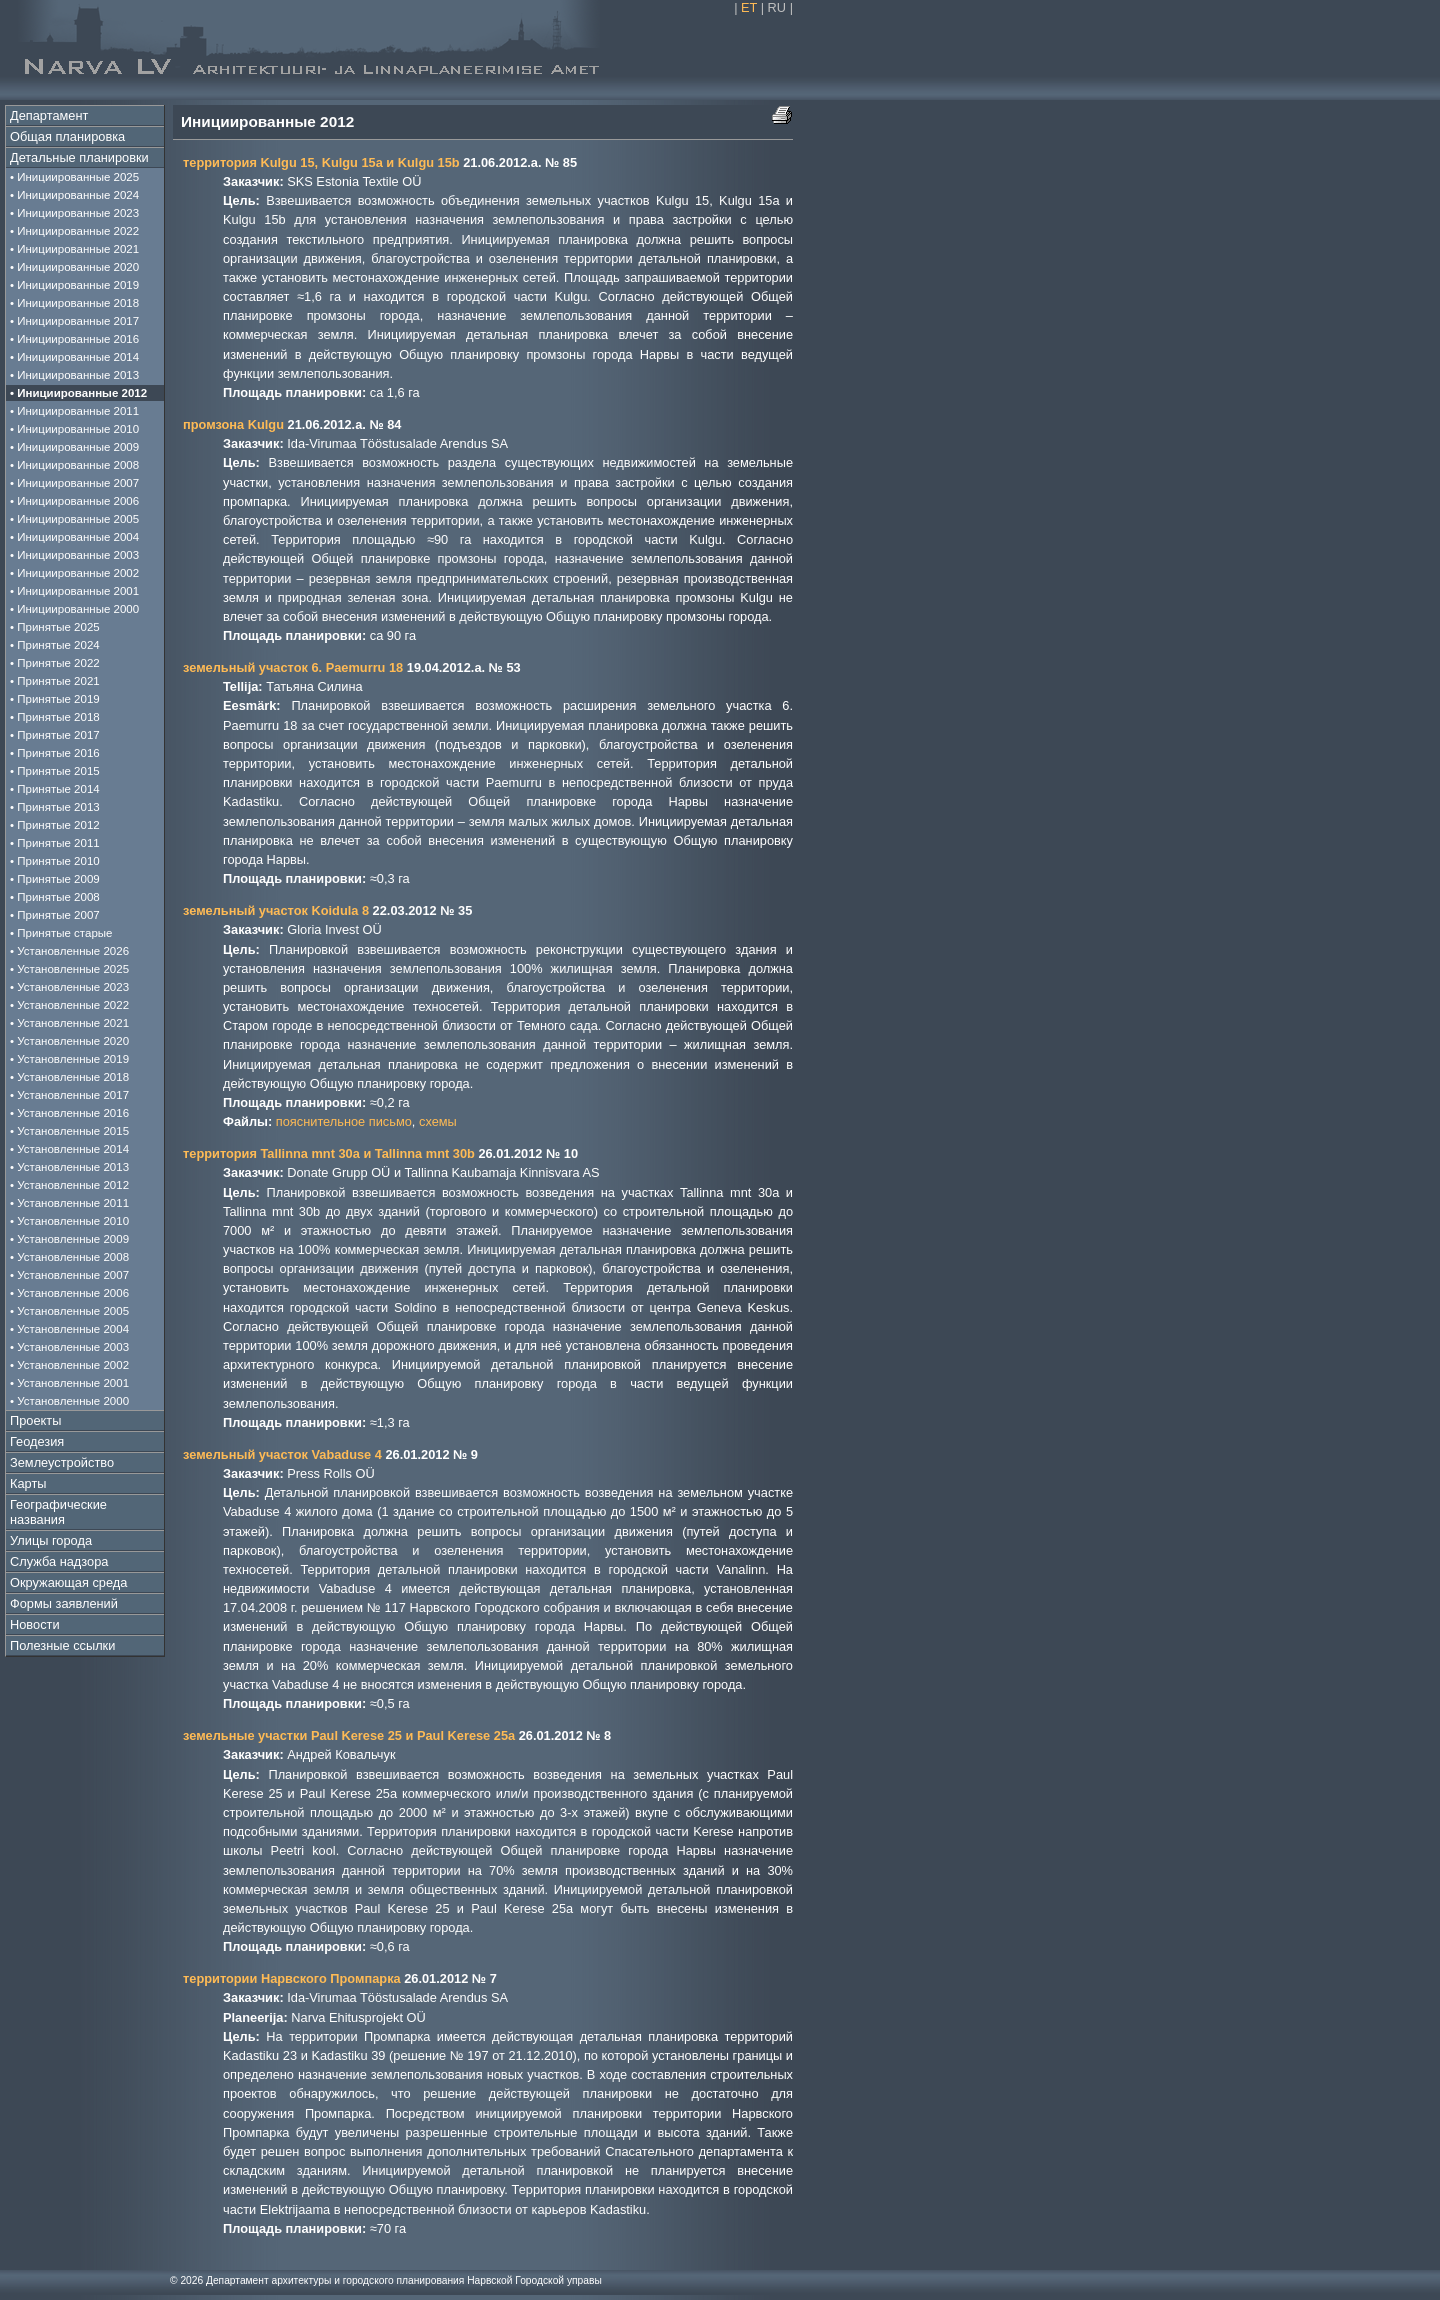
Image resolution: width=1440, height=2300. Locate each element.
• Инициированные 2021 (74, 249)
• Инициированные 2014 (74, 357)
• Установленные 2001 (69, 1383)
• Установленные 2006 (69, 1293)
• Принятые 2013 (55, 807)
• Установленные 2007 (69, 1275)
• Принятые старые (61, 933)
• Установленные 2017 (69, 1095)
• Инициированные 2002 (74, 573)
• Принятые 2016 (55, 753)
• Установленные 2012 (69, 1185)
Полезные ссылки (62, 1645)
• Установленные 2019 (69, 1059)
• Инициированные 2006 (74, 501)
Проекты (35, 1420)
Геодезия (37, 1441)
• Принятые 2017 (55, 735)
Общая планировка (67, 136)
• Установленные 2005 (69, 1311)
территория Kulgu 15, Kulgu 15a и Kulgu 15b (321, 162)
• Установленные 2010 (69, 1221)
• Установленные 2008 (69, 1257)
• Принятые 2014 (55, 789)
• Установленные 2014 (69, 1149)
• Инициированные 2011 (74, 411)
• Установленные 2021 (69, 1023)
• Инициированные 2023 (74, 213)
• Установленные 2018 (69, 1077)
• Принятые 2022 (55, 663)
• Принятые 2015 (55, 771)
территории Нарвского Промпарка (292, 1978)
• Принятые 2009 (55, 879)
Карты (28, 1483)
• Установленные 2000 (69, 1401)
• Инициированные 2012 (78, 393)
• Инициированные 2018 (74, 303)
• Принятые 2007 (55, 915)
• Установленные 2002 (69, 1365)
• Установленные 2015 (69, 1131)
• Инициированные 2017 (74, 321)
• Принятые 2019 (55, 699)
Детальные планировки (79, 157)
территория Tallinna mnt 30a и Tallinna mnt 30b (329, 1153)
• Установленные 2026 (69, 951)
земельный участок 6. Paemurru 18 (293, 667)
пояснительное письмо (344, 1121)
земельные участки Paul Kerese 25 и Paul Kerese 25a (349, 1735)
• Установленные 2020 (69, 1041)
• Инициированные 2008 (74, 465)
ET (749, 7)
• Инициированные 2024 (74, 195)
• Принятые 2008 (55, 897)
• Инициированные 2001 (74, 591)
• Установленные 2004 (69, 1329)
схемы (438, 1121)
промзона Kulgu (233, 424)
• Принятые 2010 (55, 861)
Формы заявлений (64, 1603)
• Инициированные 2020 (74, 267)
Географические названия (58, 1512)
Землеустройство (62, 1462)
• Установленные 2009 (69, 1239)
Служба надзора (59, 1561)
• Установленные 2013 (69, 1167)
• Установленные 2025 (69, 969)
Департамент (49, 115)
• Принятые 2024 (55, 645)
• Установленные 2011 (69, 1203)
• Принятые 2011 (55, 843)
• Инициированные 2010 (74, 429)
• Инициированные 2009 (74, 447)
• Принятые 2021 (55, 681)
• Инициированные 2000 (74, 609)
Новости (35, 1624)
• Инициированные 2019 (74, 285)
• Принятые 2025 (55, 627)
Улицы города (51, 1540)
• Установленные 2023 (69, 987)
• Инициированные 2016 (74, 339)
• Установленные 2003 (69, 1347)
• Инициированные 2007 (74, 483)
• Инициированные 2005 (74, 519)
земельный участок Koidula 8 (276, 910)
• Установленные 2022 (69, 1005)
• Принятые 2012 (55, 825)
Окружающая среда (68, 1582)
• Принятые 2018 (55, 717)
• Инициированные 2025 (74, 177)
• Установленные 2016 (69, 1113)
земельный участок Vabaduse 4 (282, 1454)
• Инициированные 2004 (74, 537)
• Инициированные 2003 (74, 555)
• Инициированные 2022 (74, 231)
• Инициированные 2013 (74, 375)
